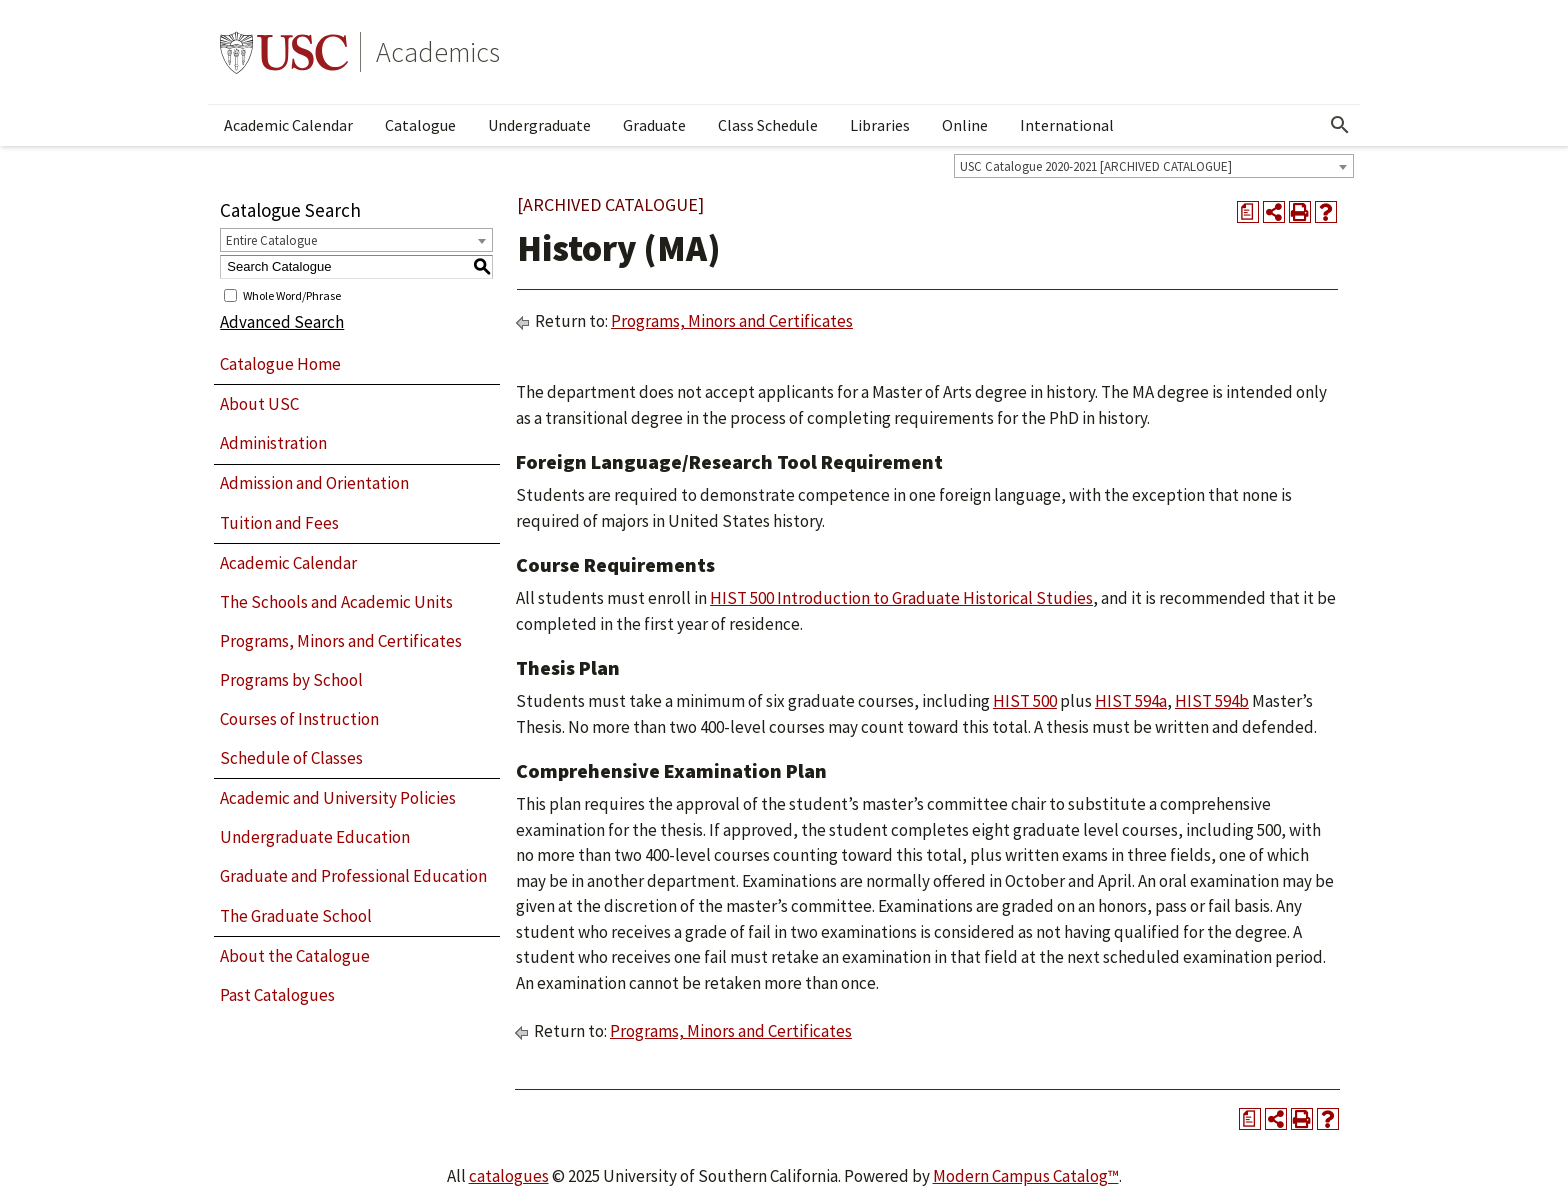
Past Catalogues (277, 995)
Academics (438, 52)
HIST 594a (1131, 701)
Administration (273, 443)
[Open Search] (1340, 125)
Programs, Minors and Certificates (341, 641)
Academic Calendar (288, 125)
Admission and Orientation (314, 483)
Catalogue (420, 125)
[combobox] (1154, 166)
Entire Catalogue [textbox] (271, 240)
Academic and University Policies (338, 798)
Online (965, 125)
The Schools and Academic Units (336, 602)
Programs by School (291, 680)
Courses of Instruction (299, 719)
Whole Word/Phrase (292, 294)
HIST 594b (1212, 701)
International (1067, 125)
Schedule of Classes (291, 758)
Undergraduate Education (315, 837)
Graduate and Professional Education (353, 876)
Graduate (654, 125)
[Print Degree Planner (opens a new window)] (1248, 212)
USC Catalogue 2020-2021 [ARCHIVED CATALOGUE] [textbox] (1096, 166)
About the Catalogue (295, 956)
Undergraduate (539, 125)
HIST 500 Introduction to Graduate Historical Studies (901, 598)
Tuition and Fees (279, 523)
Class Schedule (768, 125)
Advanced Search (282, 322)
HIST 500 (1025, 701)
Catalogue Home (280, 364)
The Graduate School (296, 916)
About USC (259, 404)
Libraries (880, 125)
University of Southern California (284, 52)
